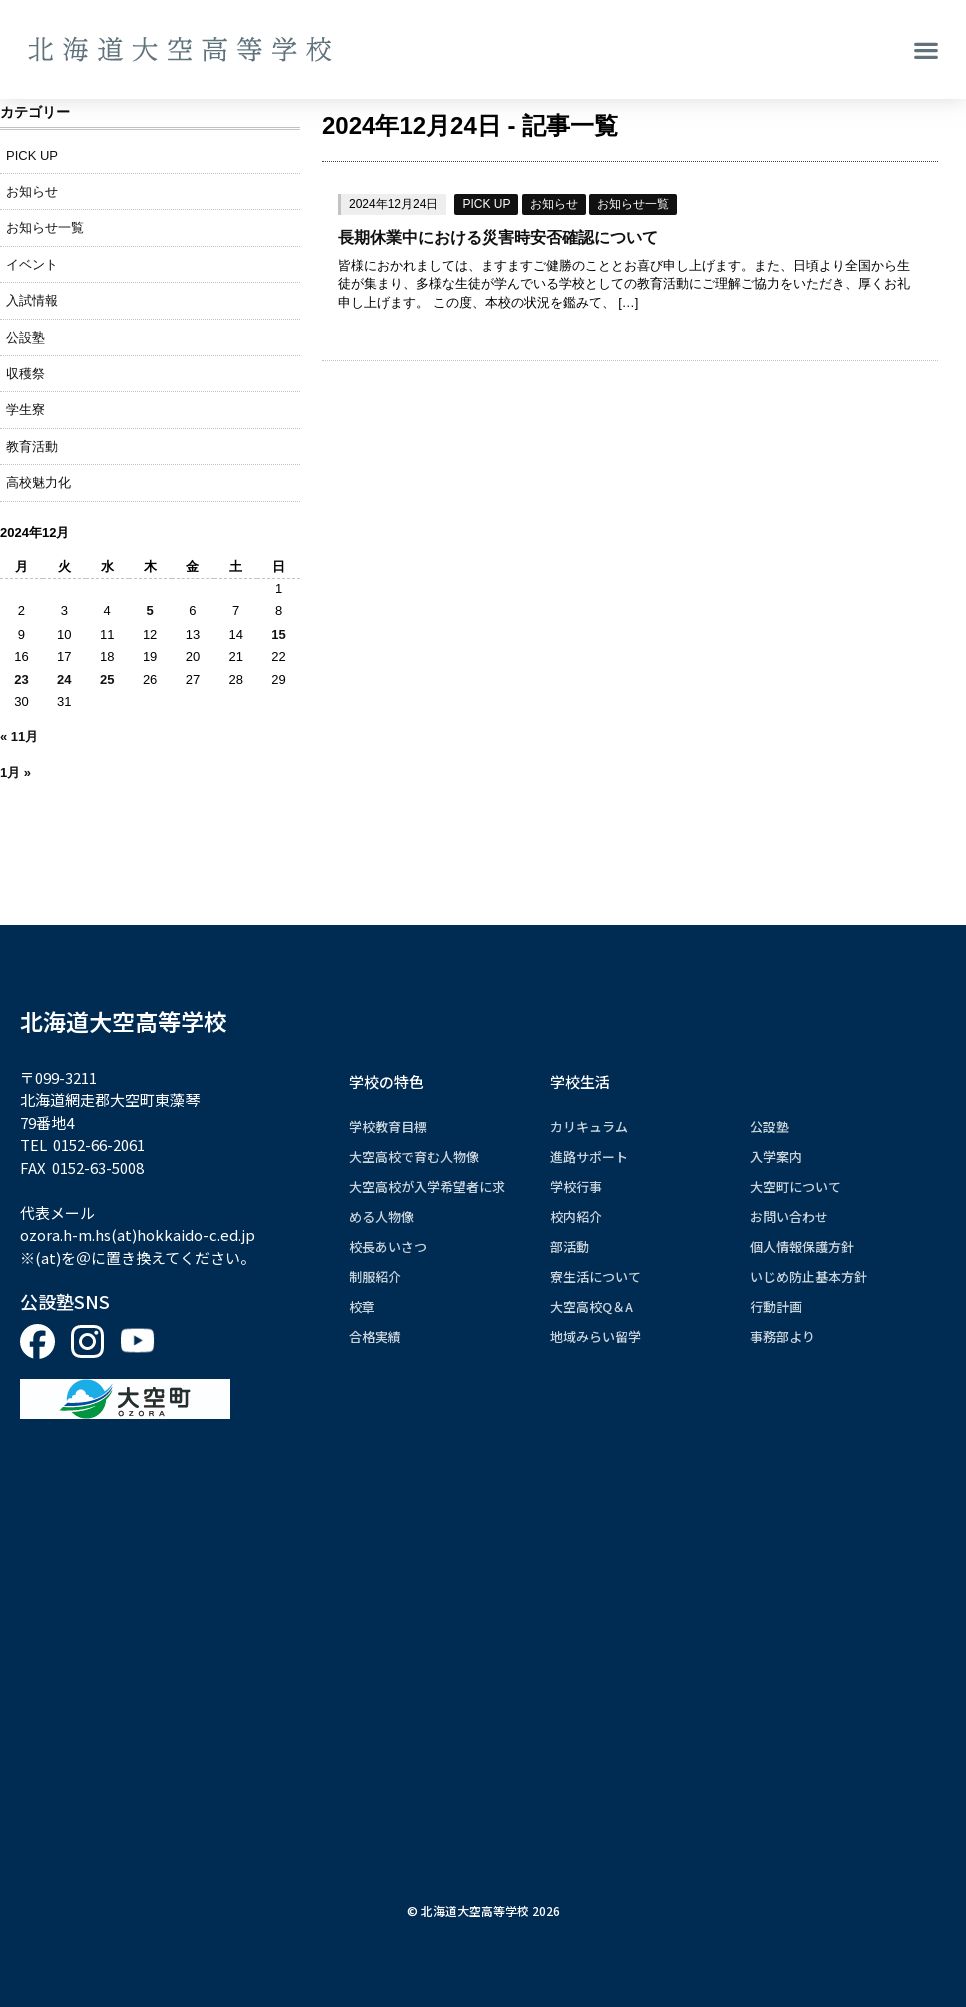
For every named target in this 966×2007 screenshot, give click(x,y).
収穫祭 (25, 373)
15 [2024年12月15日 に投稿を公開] (278, 634)
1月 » (15, 772)
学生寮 (25, 409)
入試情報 (32, 300)
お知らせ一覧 (633, 204)
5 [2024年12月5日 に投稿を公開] (150, 610)
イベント (32, 264)
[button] (926, 49)
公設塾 (25, 337)
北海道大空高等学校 (123, 1021)
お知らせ (554, 204)
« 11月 (19, 736)
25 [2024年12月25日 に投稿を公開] (107, 679)
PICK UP (486, 204)
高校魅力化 (38, 482)
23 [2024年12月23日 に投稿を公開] (21, 679)
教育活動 (32, 446)
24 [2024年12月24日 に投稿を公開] (64, 679)
